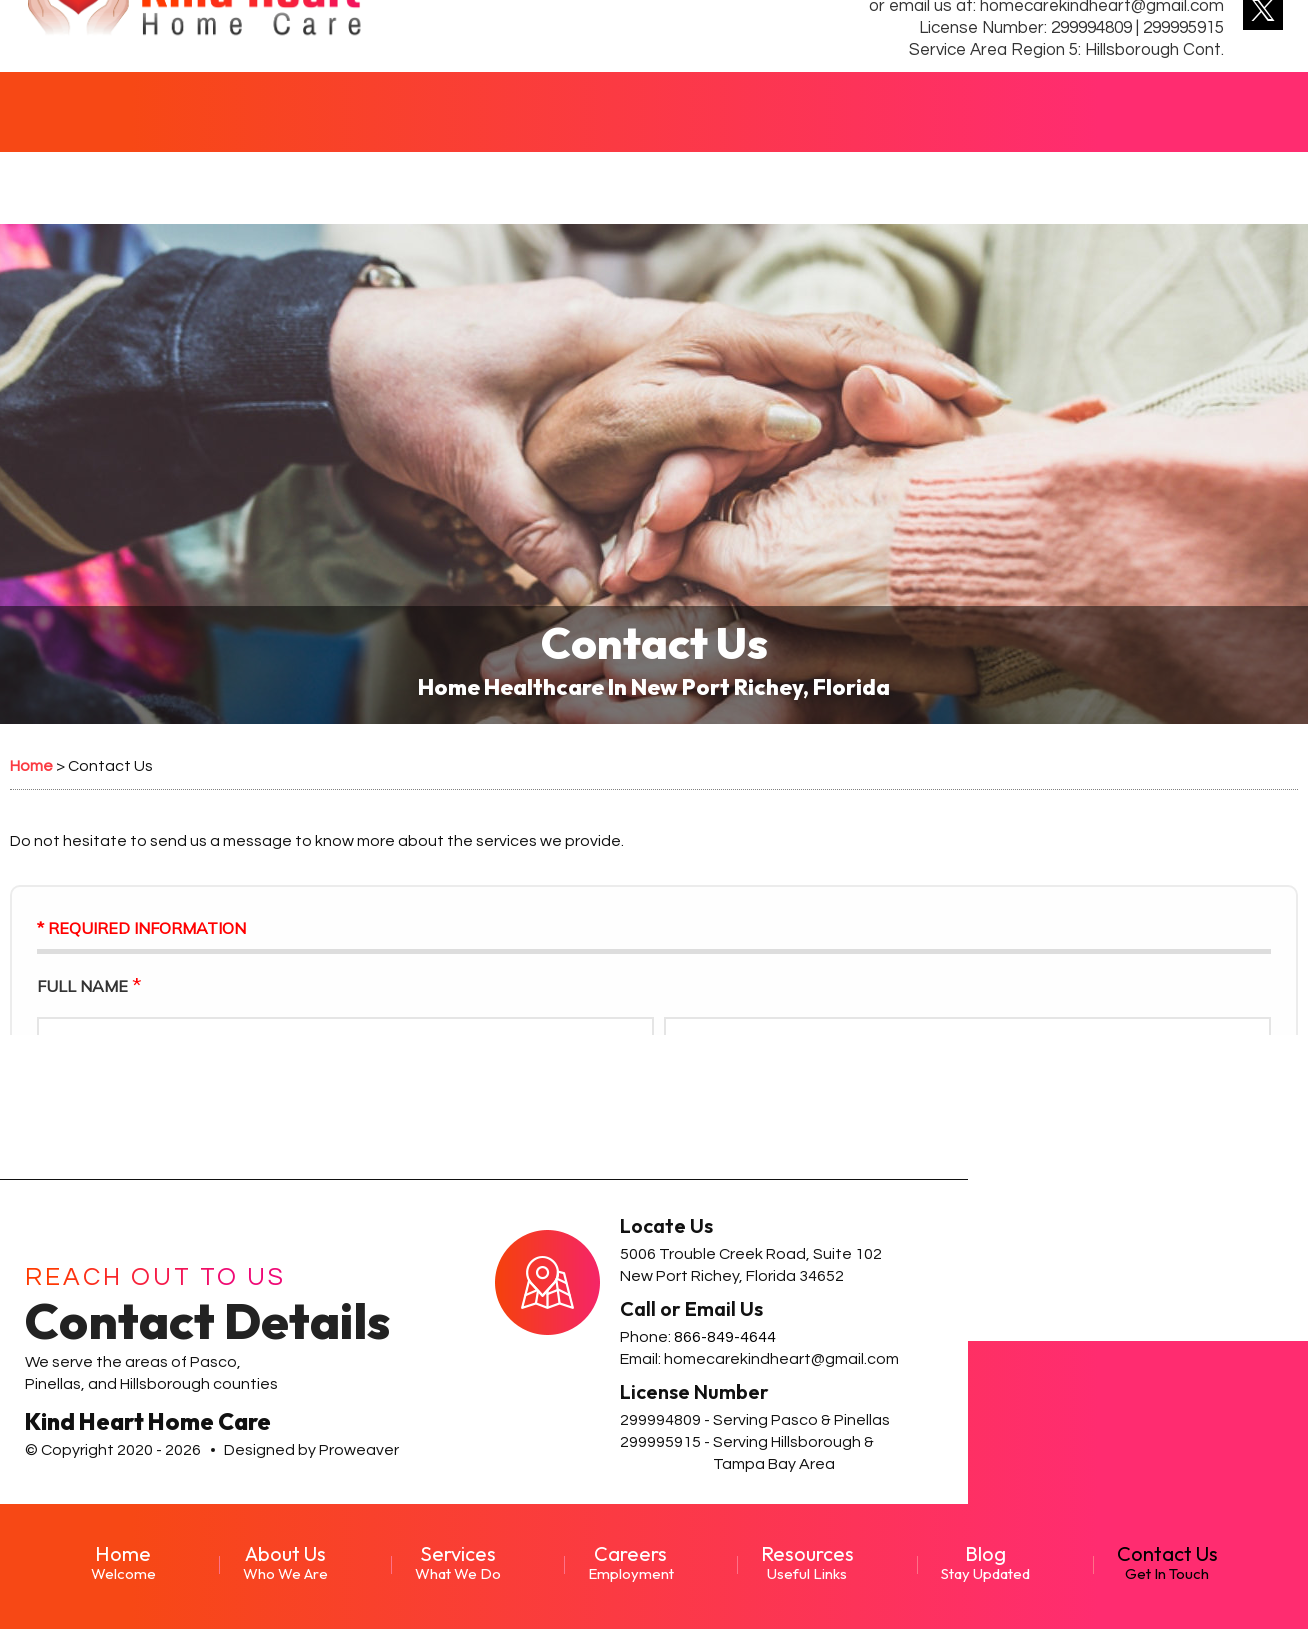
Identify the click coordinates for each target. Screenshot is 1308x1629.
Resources (807, 1562)
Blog (985, 1562)
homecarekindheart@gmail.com (781, 1359)
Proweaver (359, 1450)
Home (123, 1562)
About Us (285, 1562)
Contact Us (1167, 1562)
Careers (631, 1562)
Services (458, 1562)
